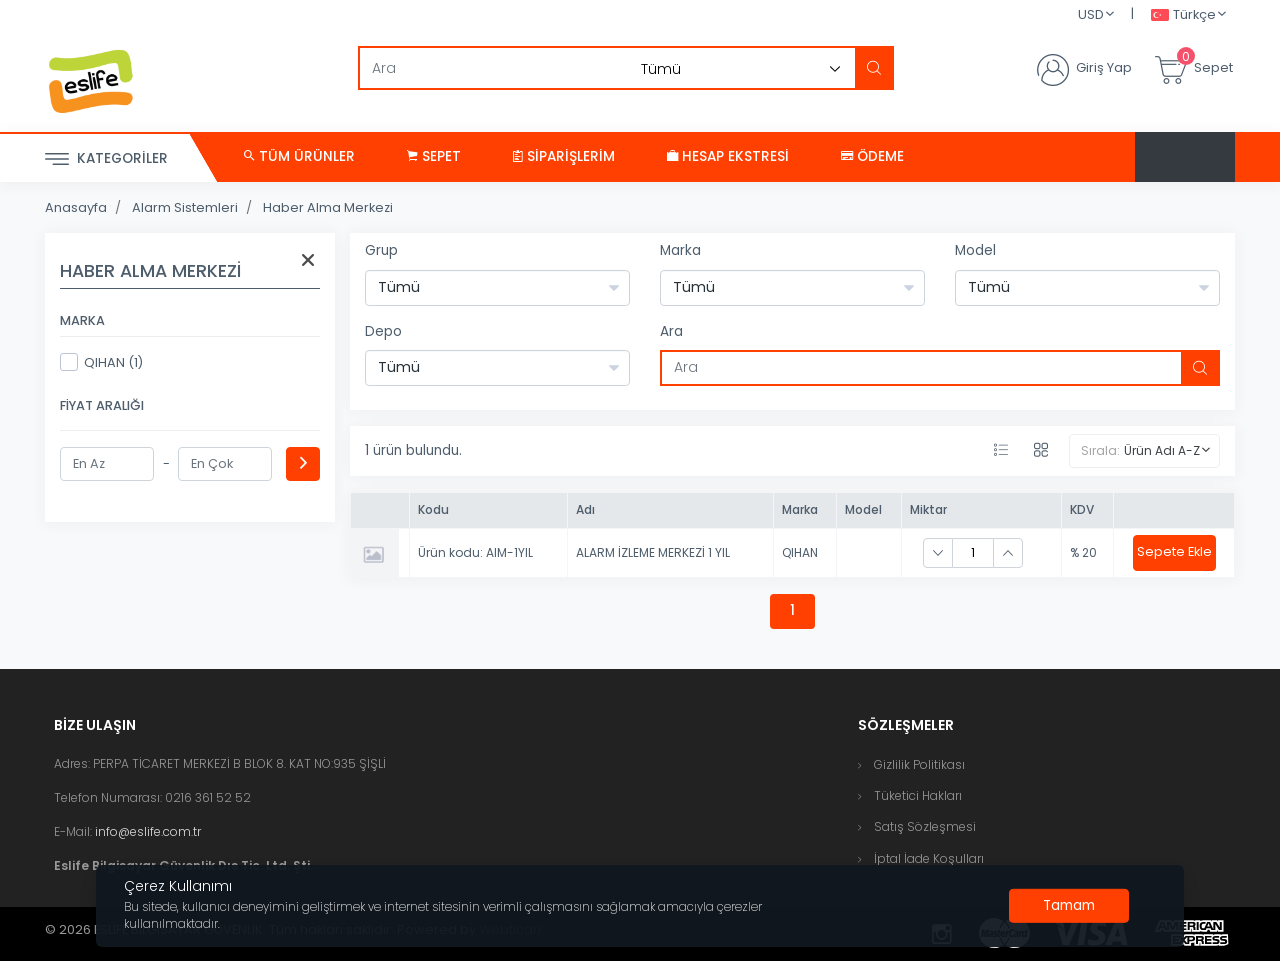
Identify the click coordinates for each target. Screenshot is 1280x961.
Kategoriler (106, 159)
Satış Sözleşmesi (925, 826)
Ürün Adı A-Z (1162, 450)
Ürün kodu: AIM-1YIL (475, 552)
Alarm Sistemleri (185, 207)
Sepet (434, 156)
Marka (680, 250)
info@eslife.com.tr (148, 831)
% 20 (1083, 552)
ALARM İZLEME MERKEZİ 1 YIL (653, 552)
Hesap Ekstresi (728, 156)
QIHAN (800, 552)
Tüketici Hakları (918, 795)
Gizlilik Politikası (919, 764)
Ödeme (872, 156)
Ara (671, 331)
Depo (383, 331)
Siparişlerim (564, 156)
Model (975, 250)
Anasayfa (76, 207)
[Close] (1069, 906)
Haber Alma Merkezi (328, 207)
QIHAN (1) (101, 362)
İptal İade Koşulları (929, 858)
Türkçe (1183, 15)
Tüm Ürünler (299, 156)
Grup (381, 250)
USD (1091, 14)
